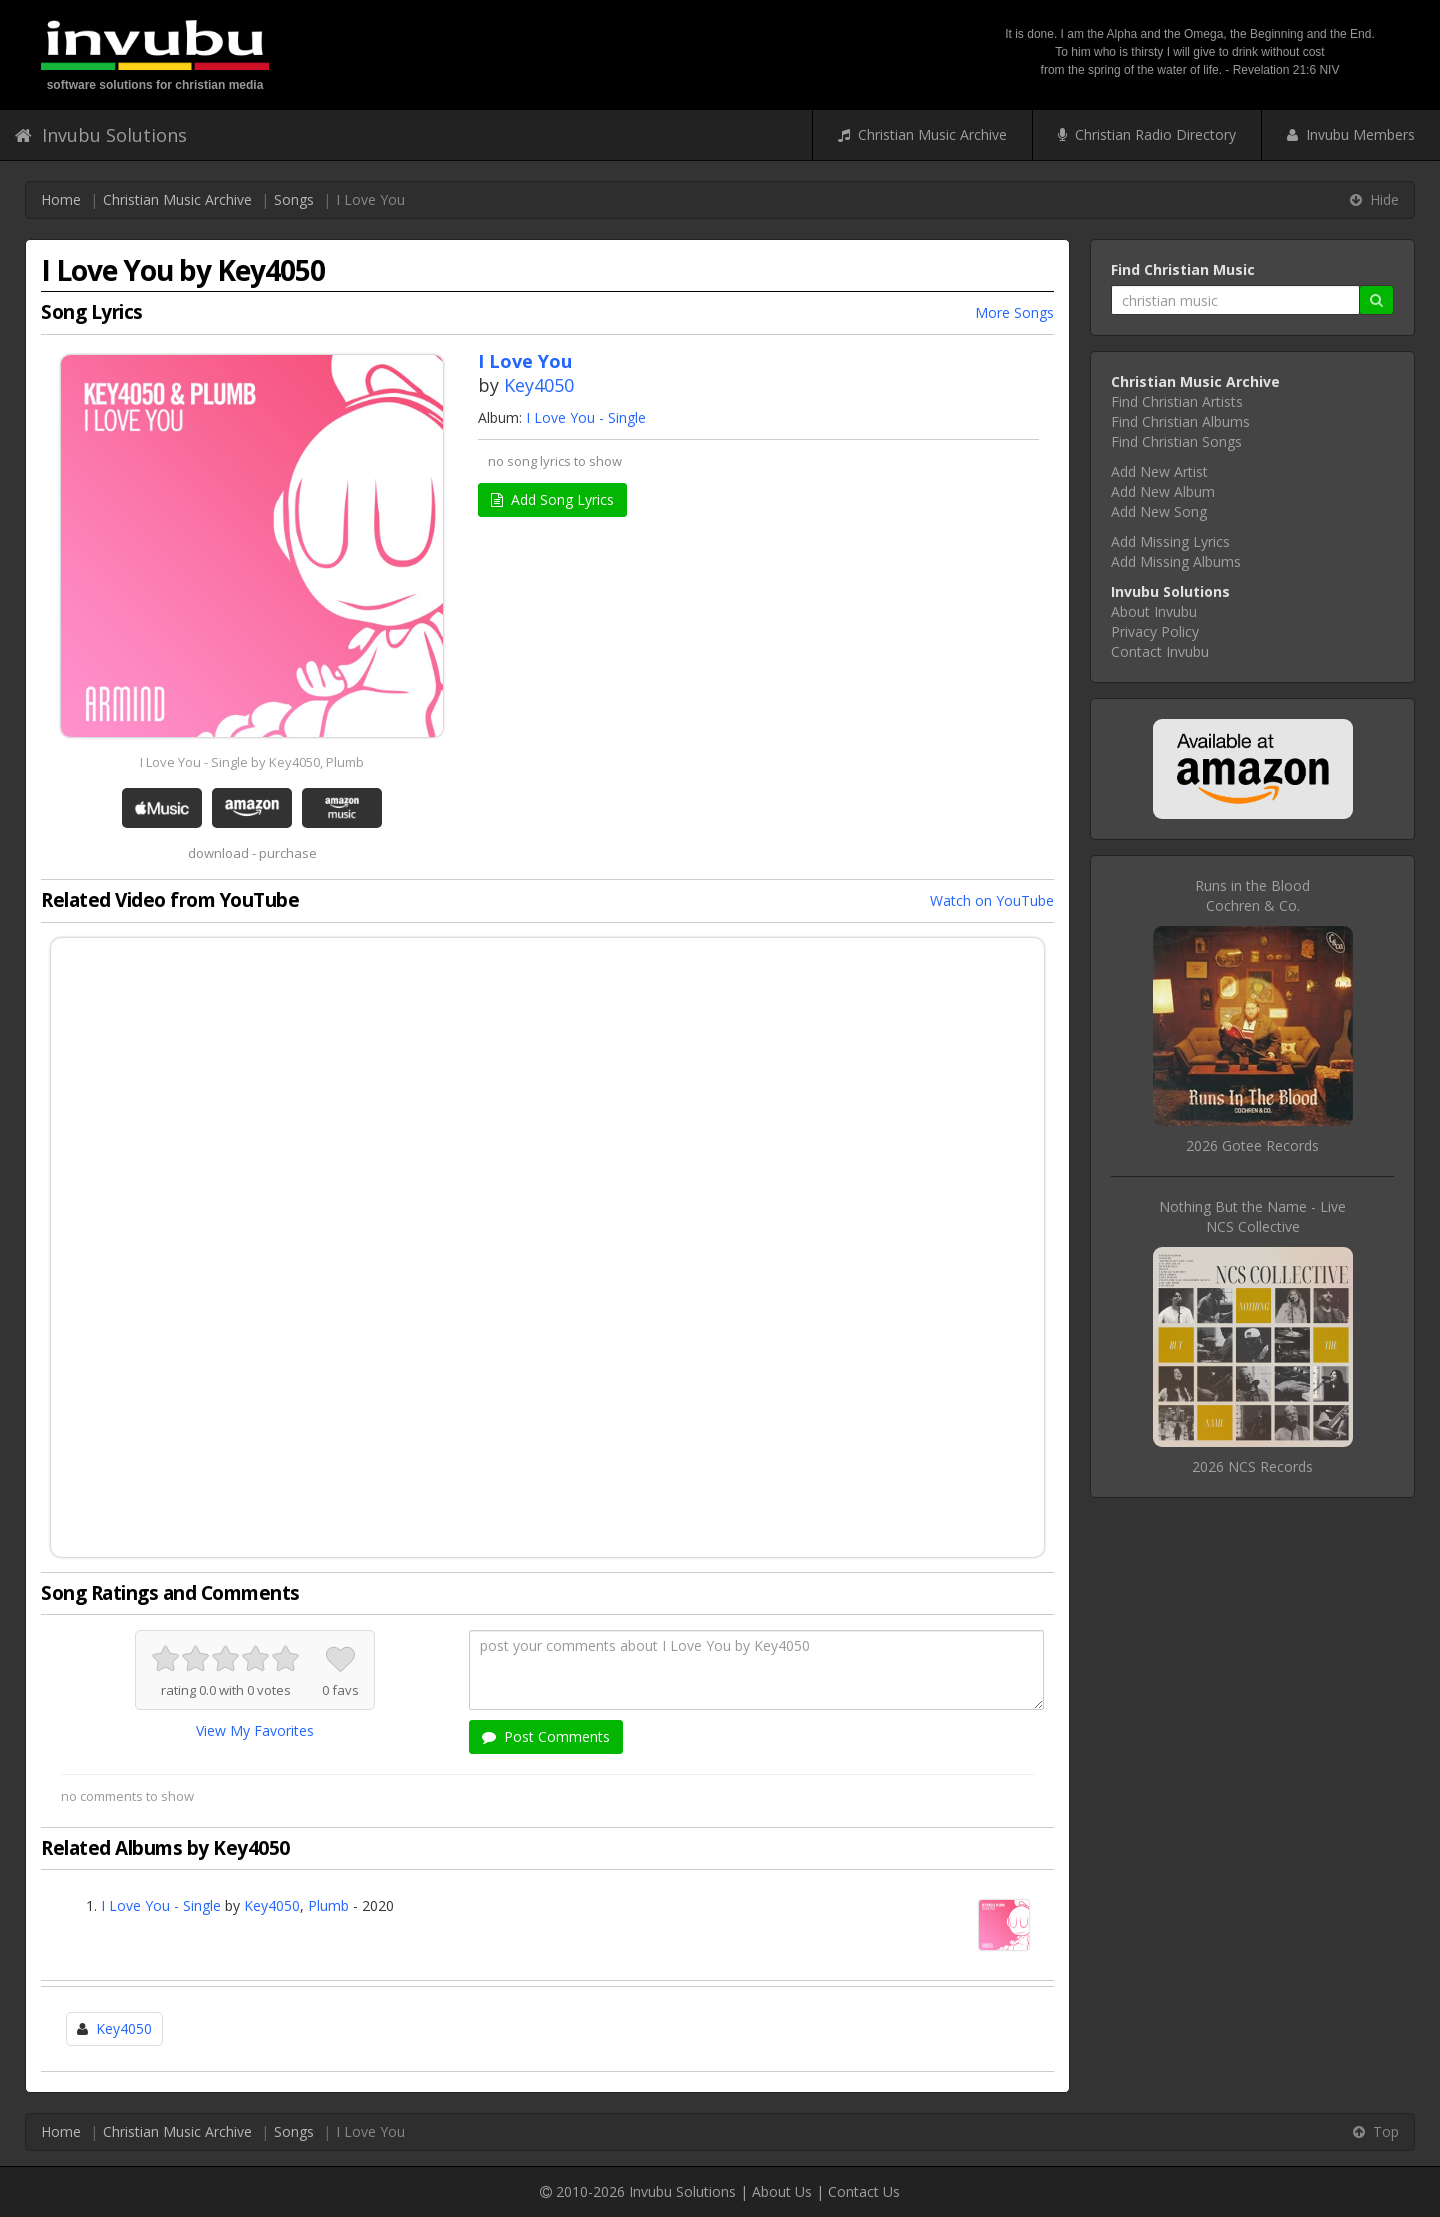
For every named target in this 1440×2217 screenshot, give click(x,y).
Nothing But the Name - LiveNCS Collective (1252, 1216)
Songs (294, 199)
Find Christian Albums (1180, 421)
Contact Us (864, 2191)
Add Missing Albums (1176, 561)
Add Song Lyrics (552, 499)
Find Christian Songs (1176, 441)
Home (61, 199)
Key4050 (539, 385)
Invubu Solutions (101, 135)
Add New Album (1163, 491)
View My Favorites (255, 1730)
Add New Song (1159, 511)
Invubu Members (1351, 134)
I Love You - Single (586, 417)
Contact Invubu (1160, 651)
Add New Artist (1159, 471)
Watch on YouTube (992, 900)
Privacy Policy (1155, 631)
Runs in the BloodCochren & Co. (1252, 895)
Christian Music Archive (922, 134)
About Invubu (1154, 611)
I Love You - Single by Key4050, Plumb (252, 762)
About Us (782, 2191)
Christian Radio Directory (1147, 134)
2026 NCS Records (1252, 1466)
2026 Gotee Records (1252, 1145)
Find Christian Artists (1177, 401)
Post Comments (546, 1736)
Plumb (328, 1905)
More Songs (1014, 312)
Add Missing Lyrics (1170, 541)
